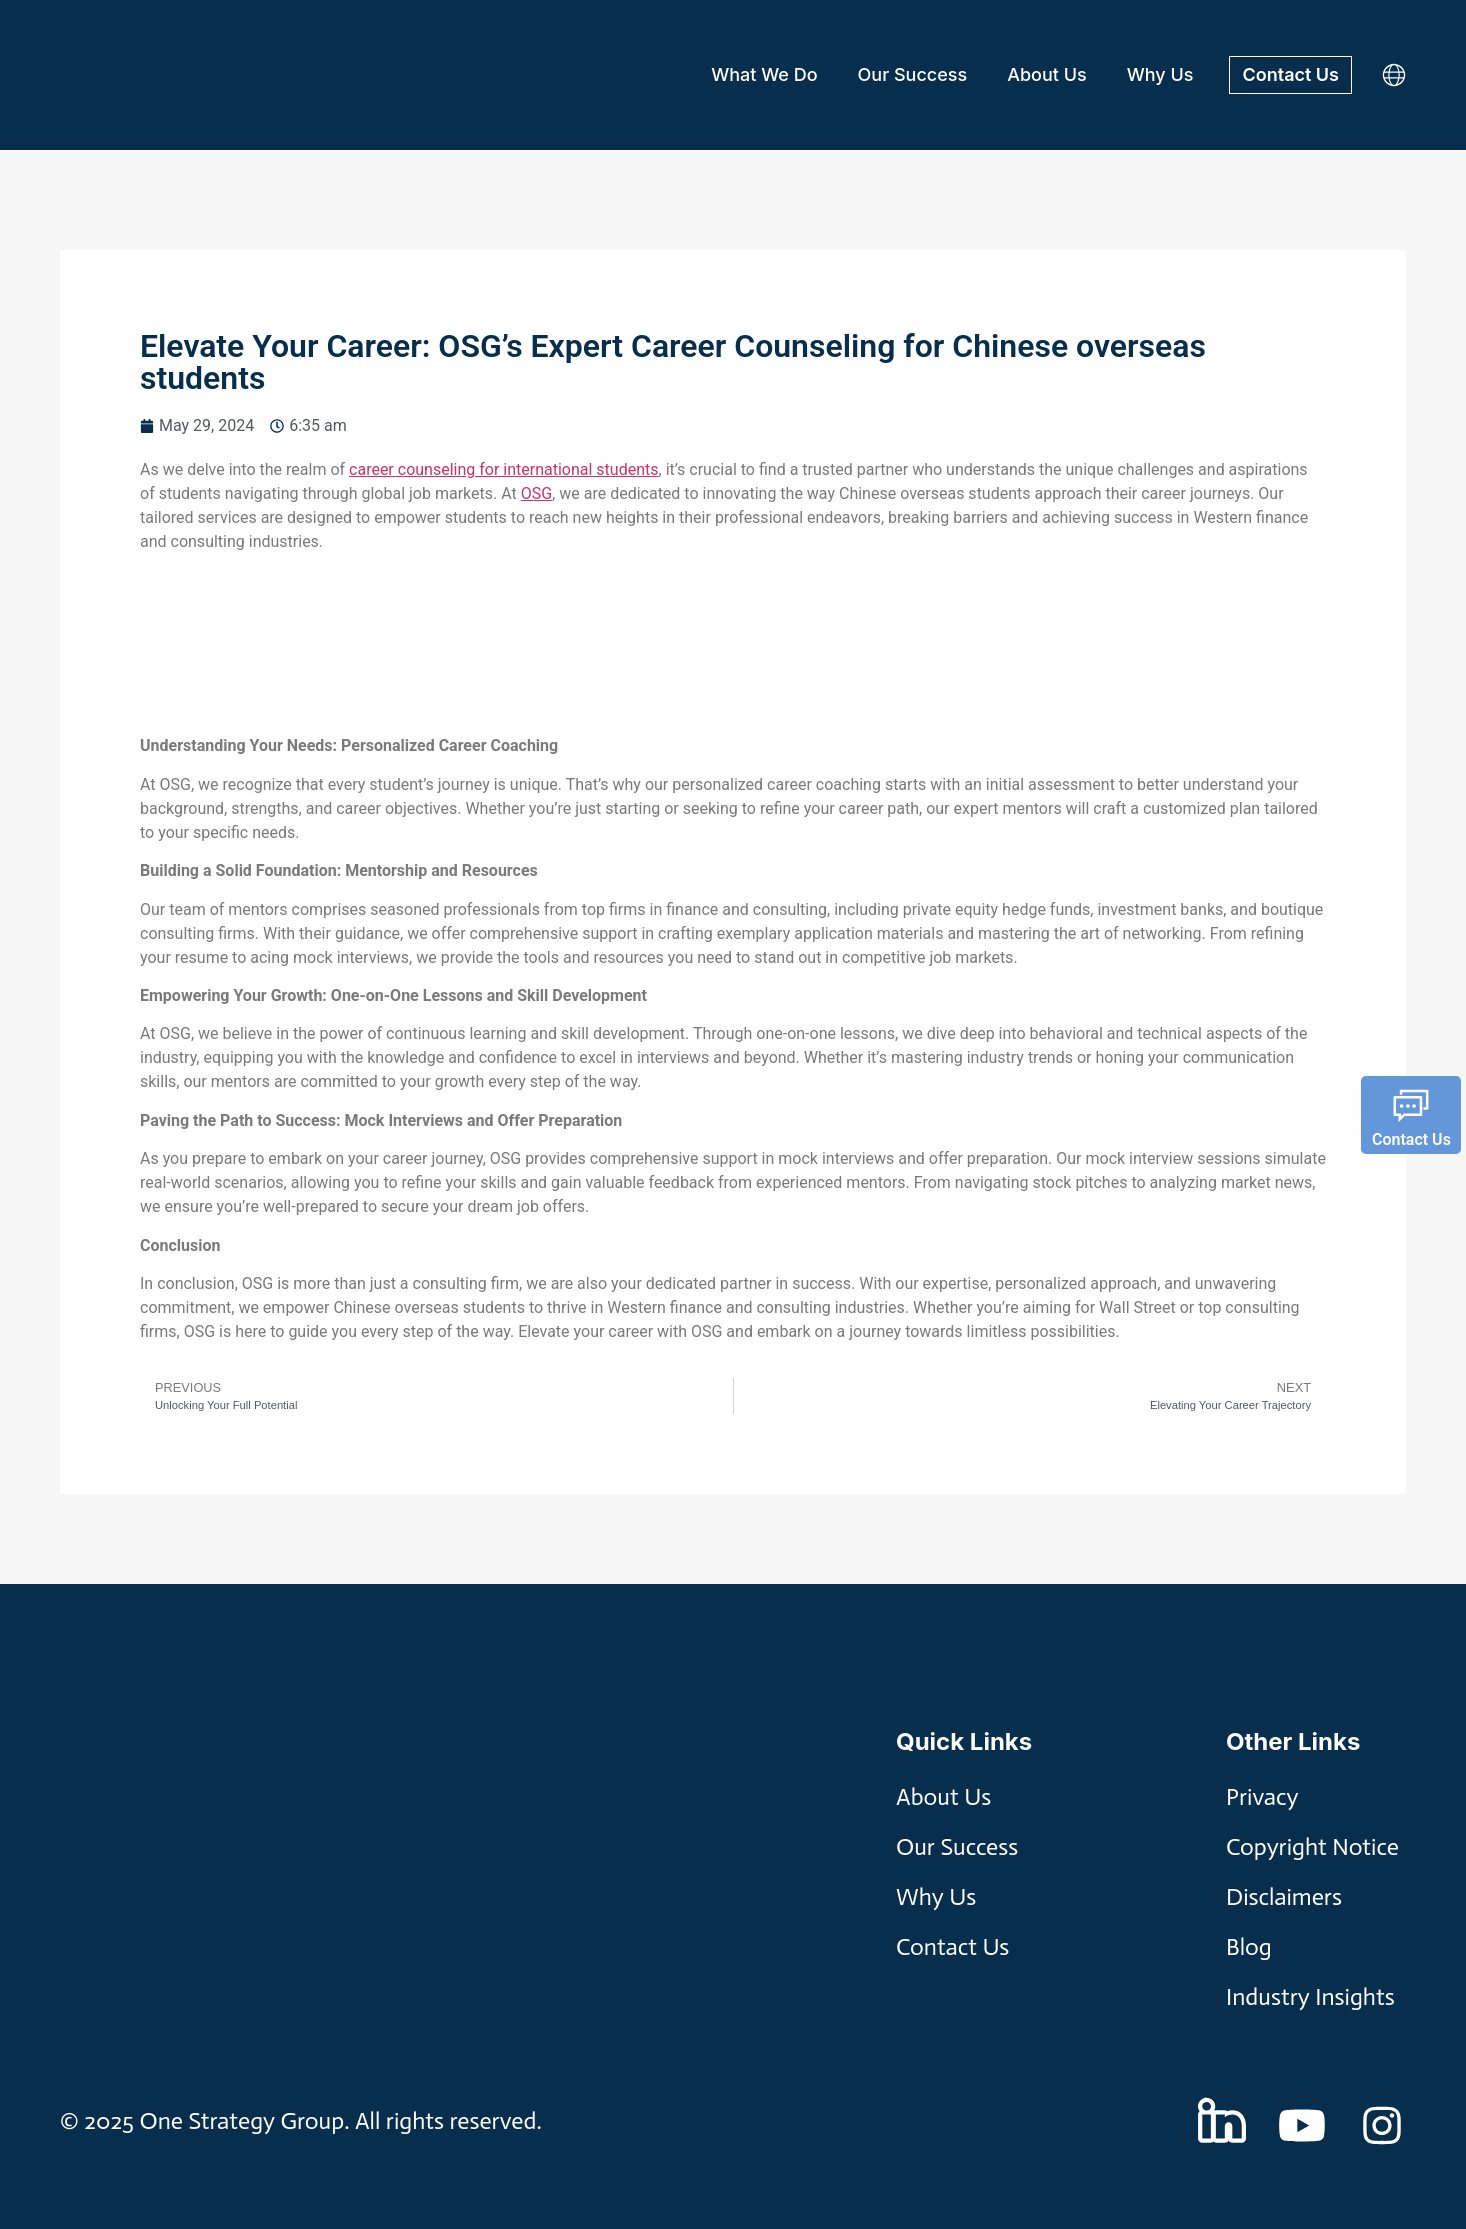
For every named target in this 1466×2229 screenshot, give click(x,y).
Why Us (1160, 74)
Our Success (913, 74)
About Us (1047, 74)
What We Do (764, 74)
